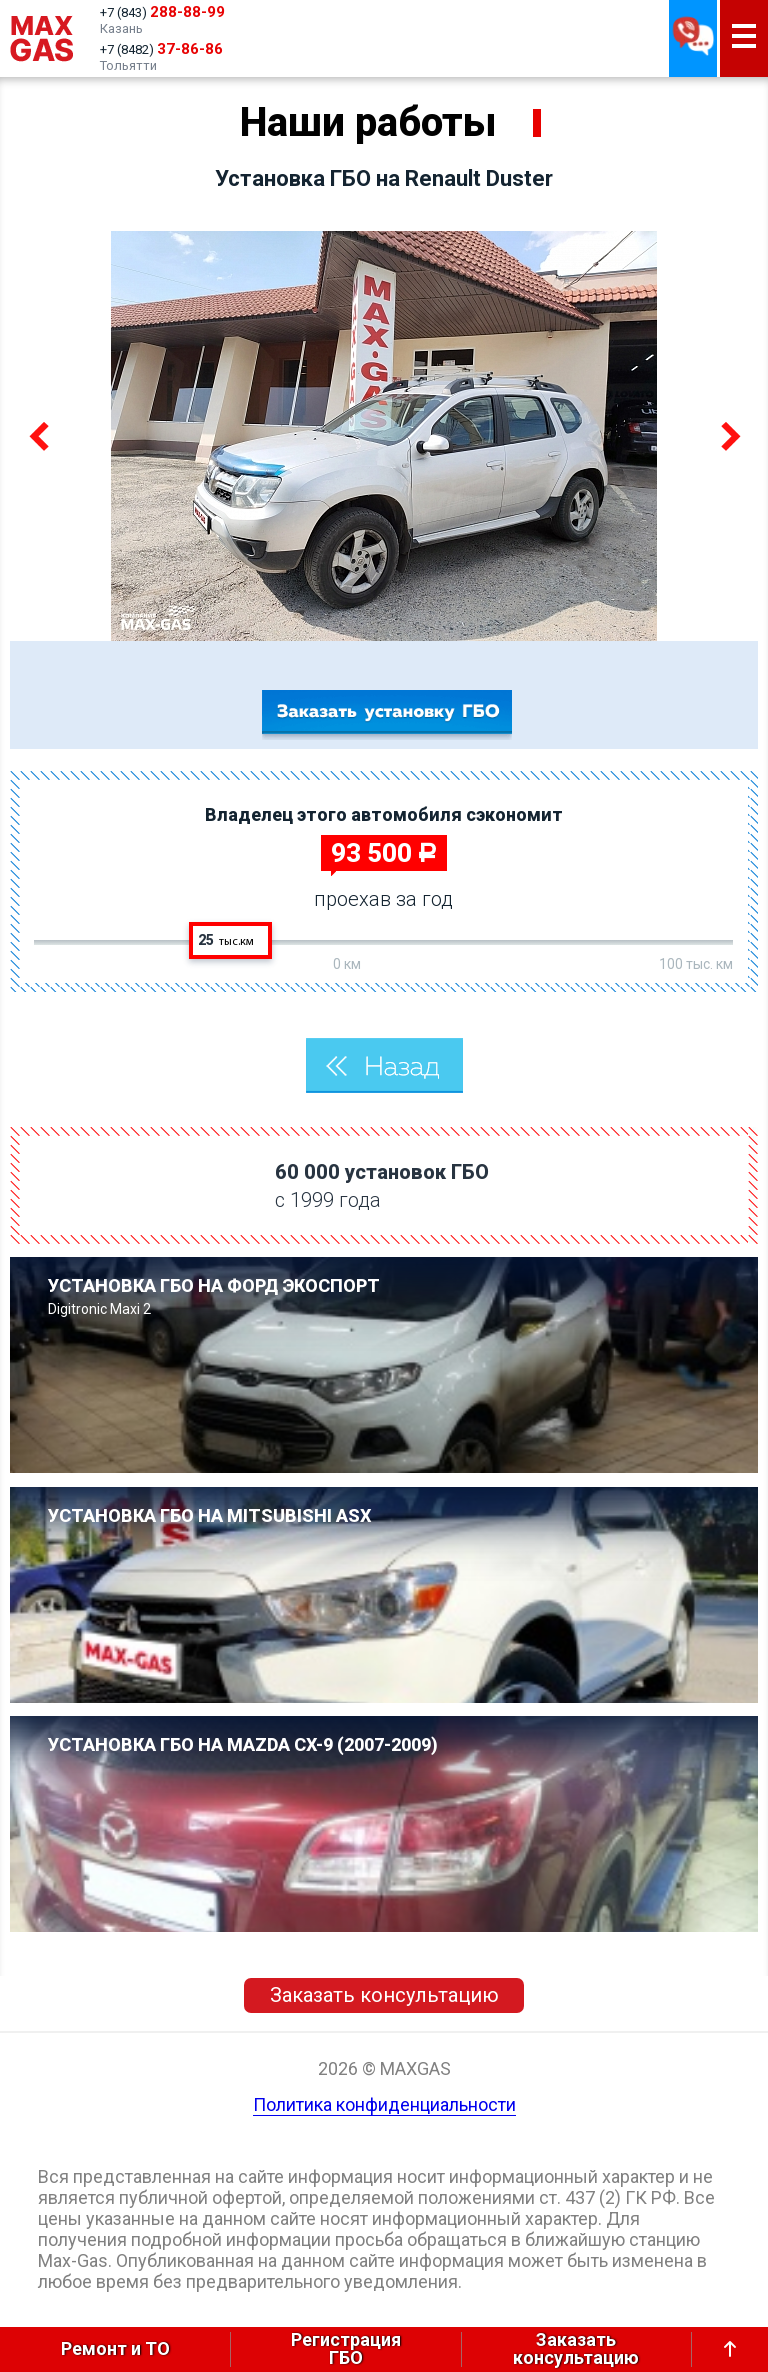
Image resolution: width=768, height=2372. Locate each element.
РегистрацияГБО (346, 2349)
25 (226, 940)
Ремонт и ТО (115, 2348)
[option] (384, 436)
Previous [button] (41, 436)
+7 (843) (162, 12)
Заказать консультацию (384, 1995)
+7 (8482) (161, 49)
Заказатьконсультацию (576, 2349)
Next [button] (727, 436)
